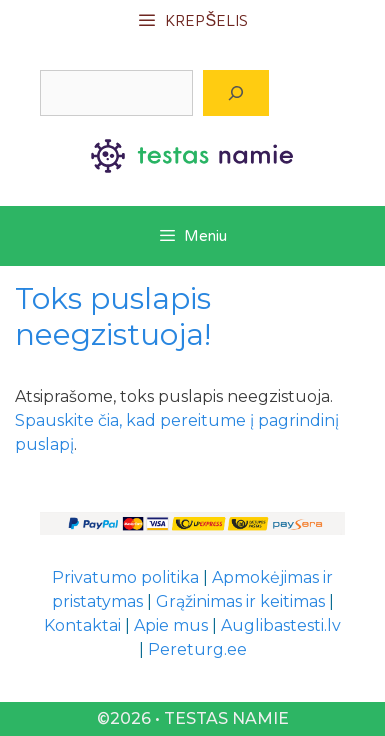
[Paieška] (236, 93)
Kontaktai (82, 625)
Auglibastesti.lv (281, 625)
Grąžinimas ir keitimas (240, 601)
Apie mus (171, 625)
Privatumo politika (125, 577)
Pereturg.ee (197, 649)
